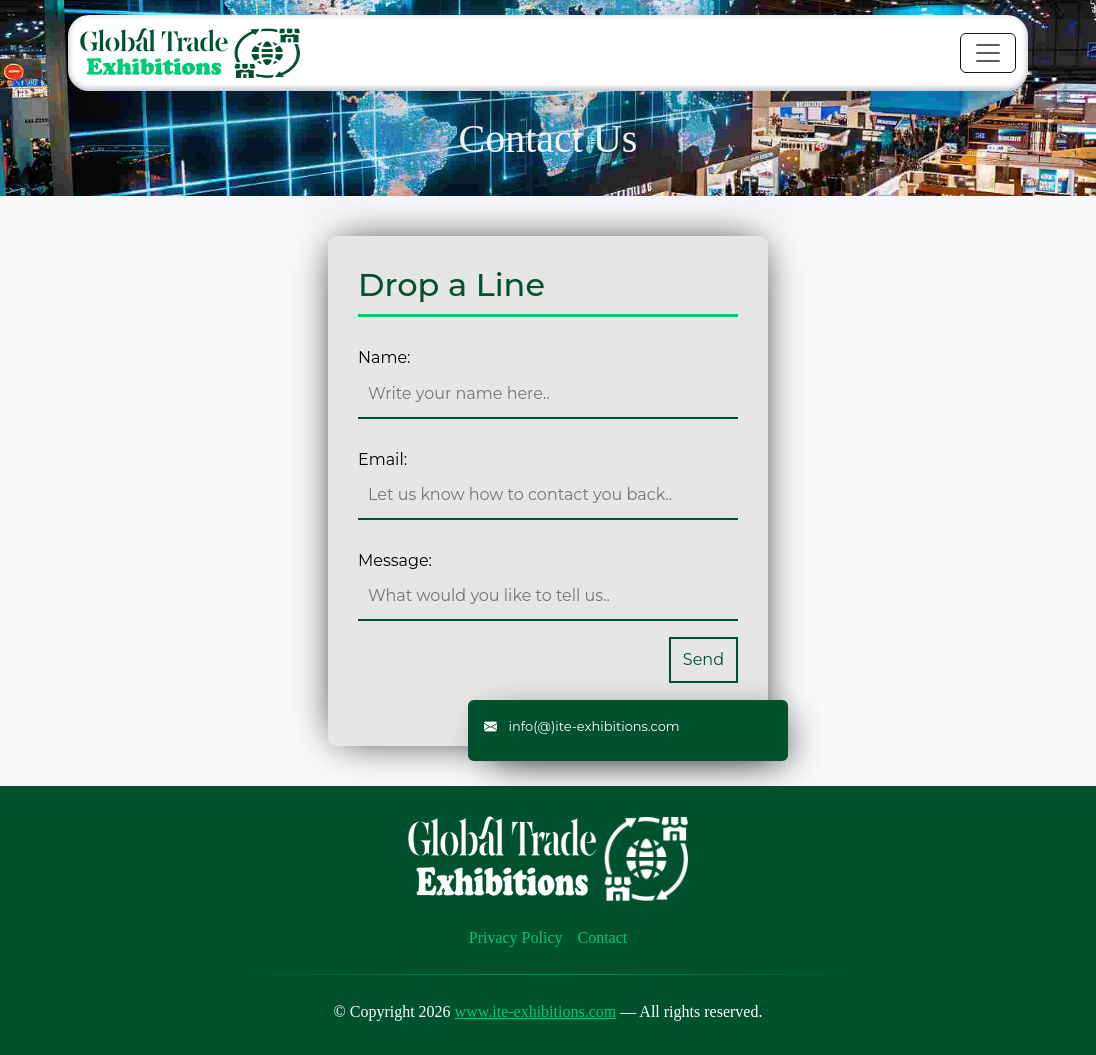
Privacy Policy (516, 937)
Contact (603, 937)
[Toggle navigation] (988, 53)
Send (703, 659)
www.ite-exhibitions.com (536, 1011)
